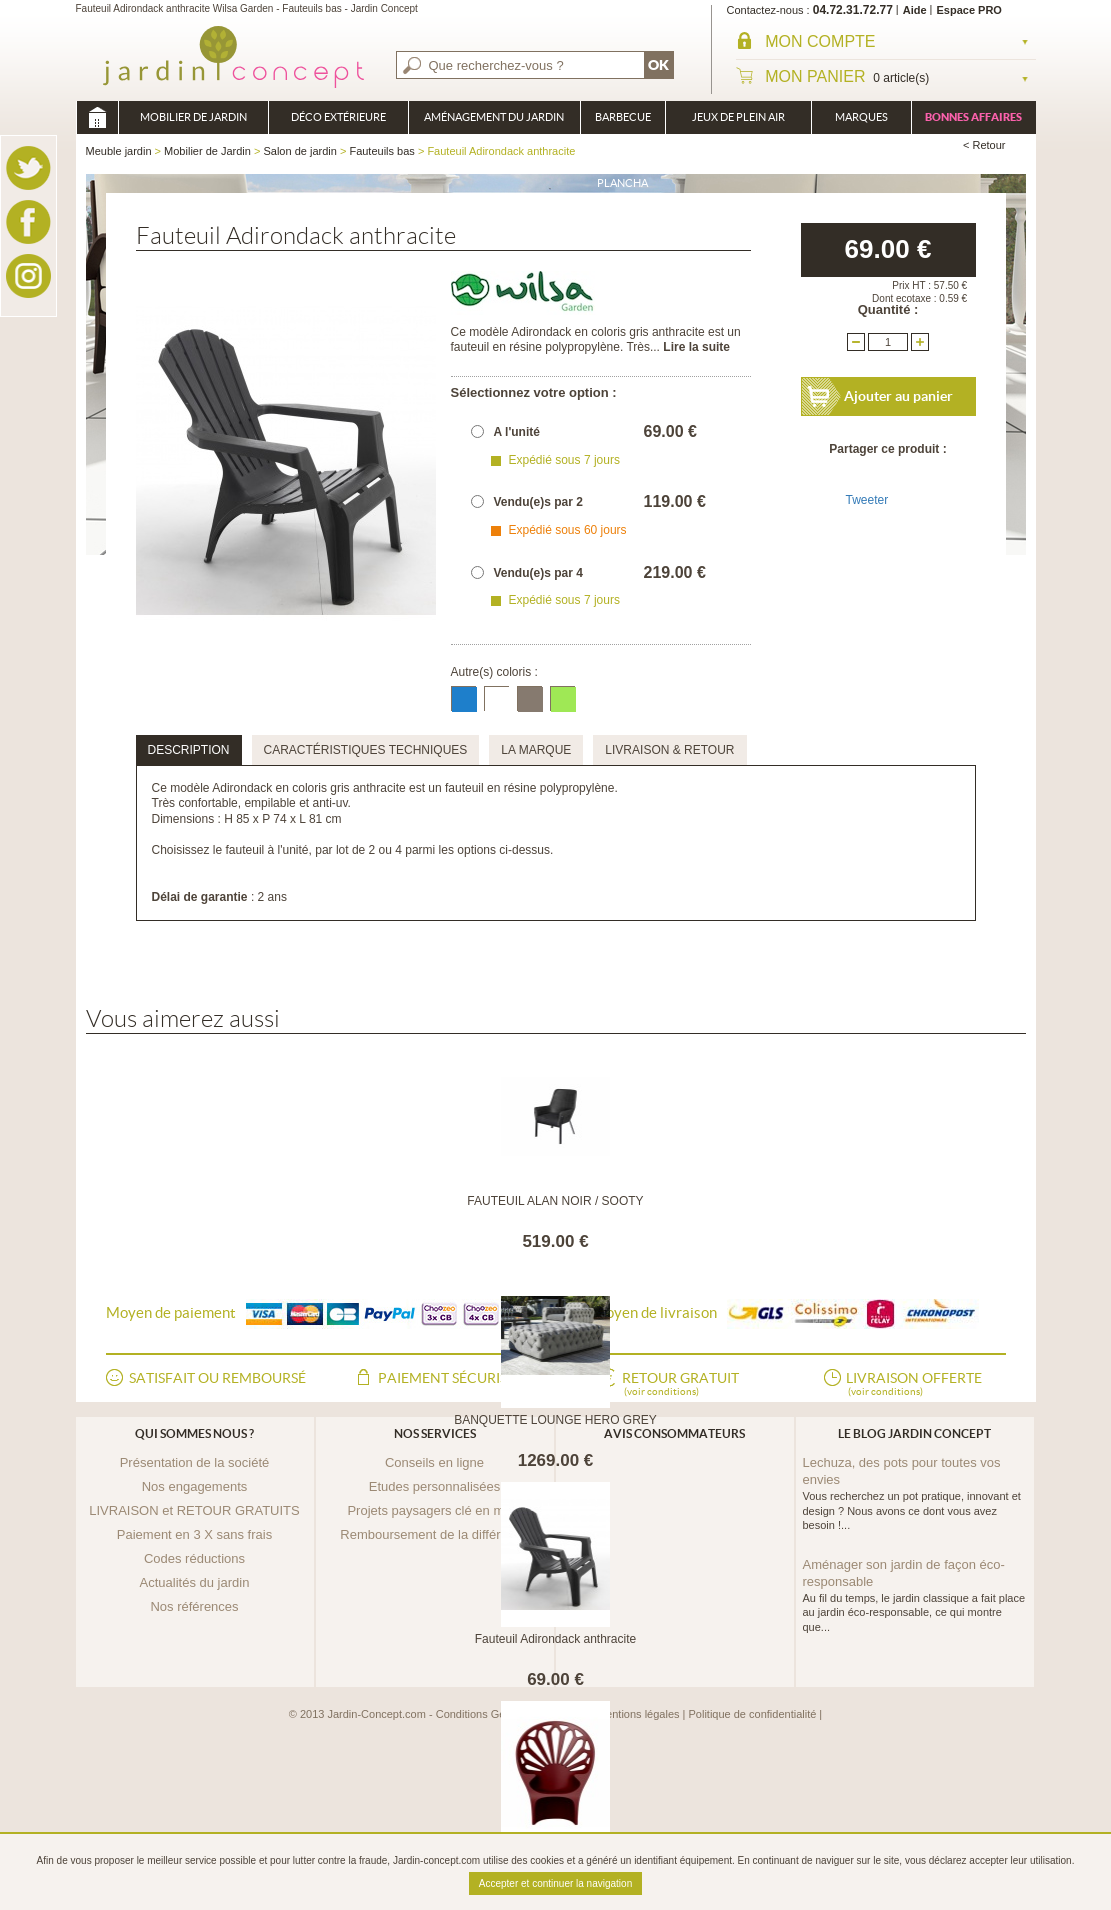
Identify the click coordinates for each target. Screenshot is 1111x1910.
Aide (915, 10)
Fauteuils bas (381, 151)
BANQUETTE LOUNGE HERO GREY (555, 1420)
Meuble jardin (97, 117)
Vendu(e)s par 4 (538, 573)
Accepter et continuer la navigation (555, 1883)
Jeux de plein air (738, 117)
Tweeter (867, 500)
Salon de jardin (299, 151)
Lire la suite (696, 347)
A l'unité (517, 432)
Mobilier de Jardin (193, 117)
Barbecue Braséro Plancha (623, 122)
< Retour (984, 145)
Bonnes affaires (973, 117)
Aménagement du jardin (494, 117)
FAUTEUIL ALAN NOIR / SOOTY (555, 1201)
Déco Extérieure (338, 117)
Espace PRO (969, 10)
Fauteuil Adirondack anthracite (555, 1639)
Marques (861, 117)
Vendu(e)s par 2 (538, 502)
